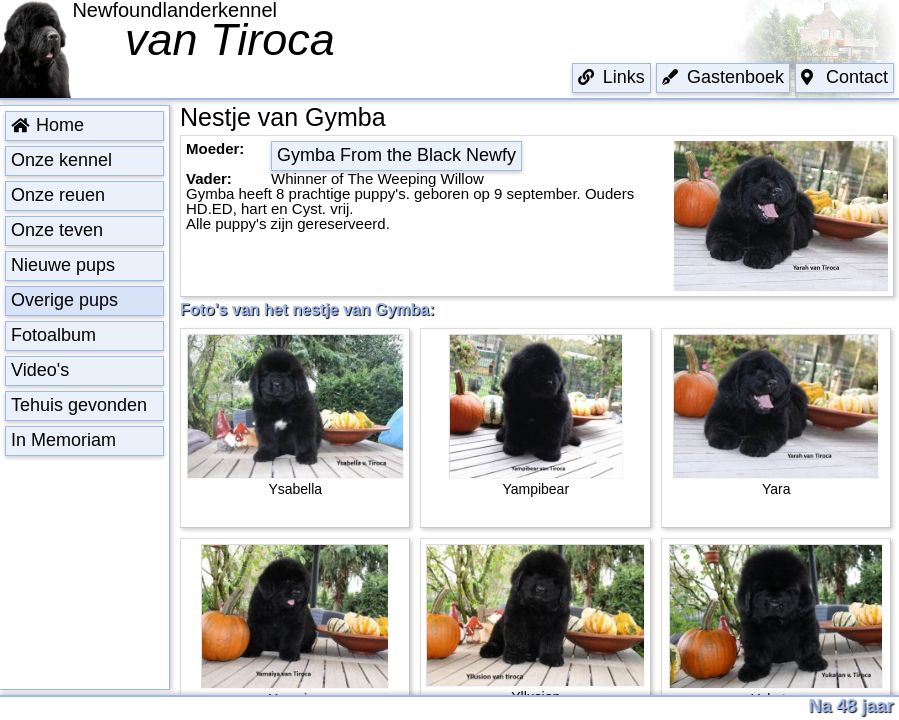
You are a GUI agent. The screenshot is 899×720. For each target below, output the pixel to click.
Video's (40, 370)
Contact (844, 77)
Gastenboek (723, 77)
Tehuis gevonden (79, 405)
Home (47, 125)
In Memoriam (63, 440)
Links (611, 77)
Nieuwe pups (63, 265)
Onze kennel (61, 160)
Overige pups (64, 300)
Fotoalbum (53, 335)
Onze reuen (58, 195)
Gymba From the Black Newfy (396, 155)
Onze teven (57, 230)
